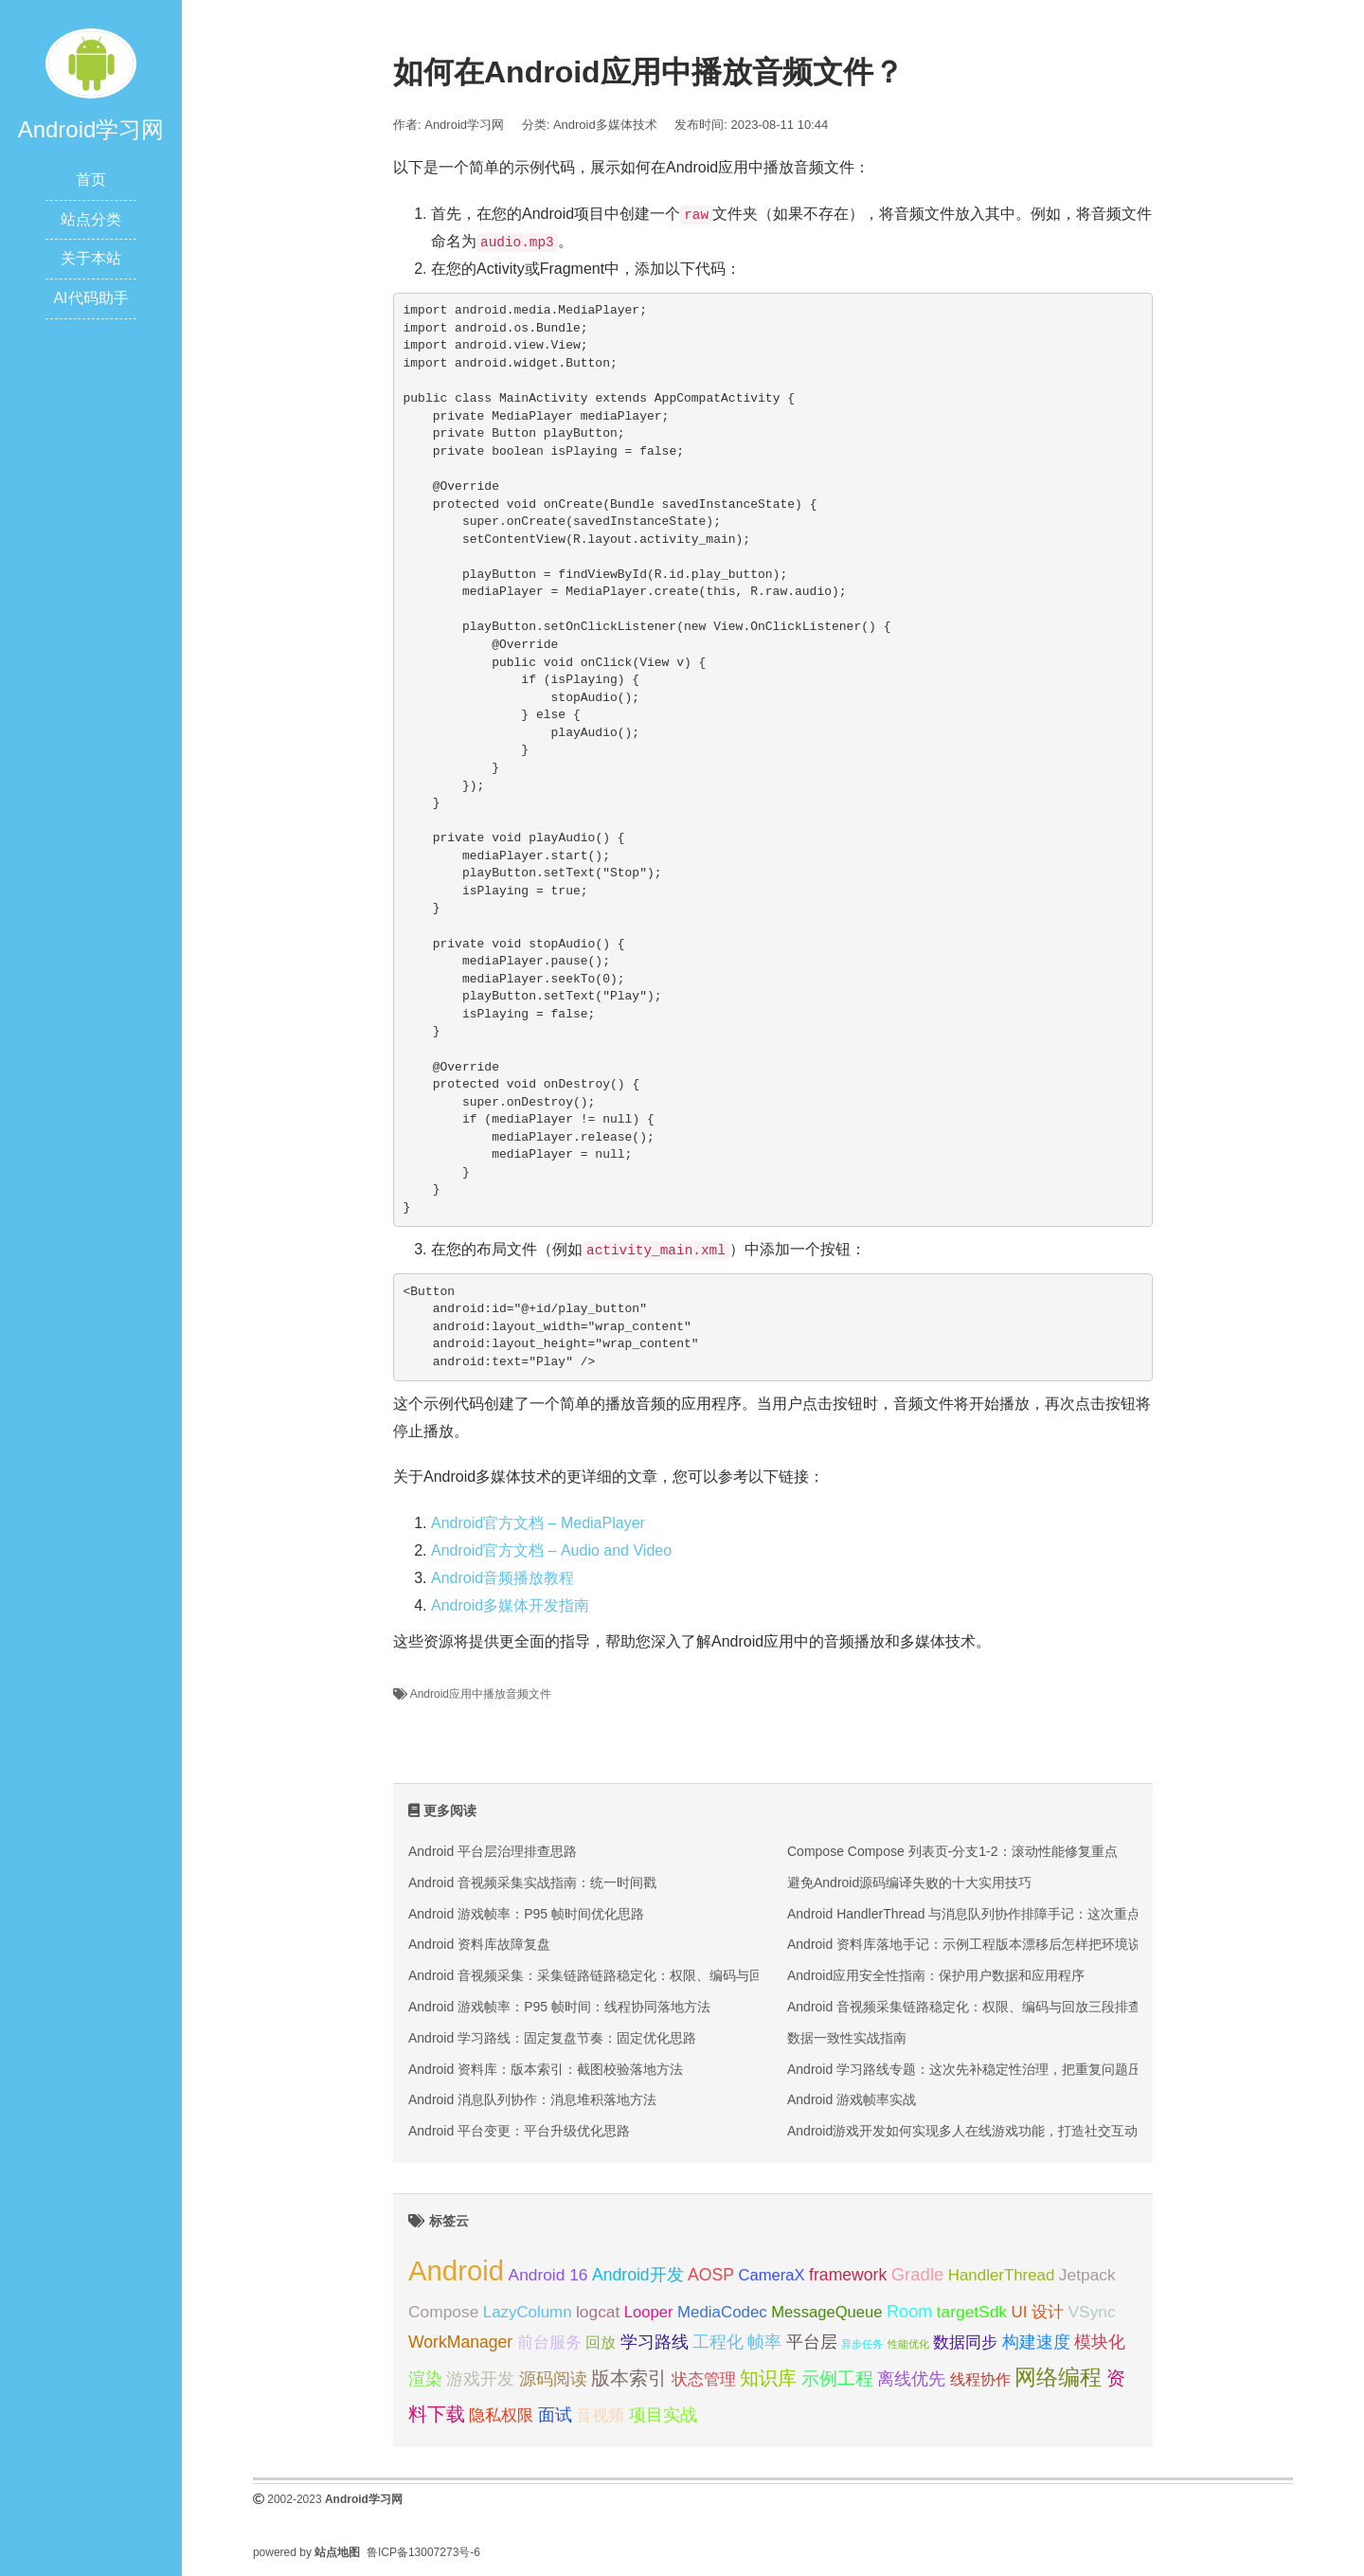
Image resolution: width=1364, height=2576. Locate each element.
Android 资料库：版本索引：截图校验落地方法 (545, 2069)
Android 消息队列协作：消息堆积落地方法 (532, 2099)
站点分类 (91, 219)
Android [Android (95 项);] (456, 2270)
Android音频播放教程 (502, 1578)
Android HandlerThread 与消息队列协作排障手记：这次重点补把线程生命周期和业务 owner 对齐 (1071, 1913)
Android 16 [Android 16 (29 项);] (548, 2274)
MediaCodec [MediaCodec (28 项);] (722, 2312)
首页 (91, 179)
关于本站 (91, 258)
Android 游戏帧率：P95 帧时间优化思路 (526, 1913)
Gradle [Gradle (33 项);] (917, 2274)
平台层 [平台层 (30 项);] (811, 2342)
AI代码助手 (90, 298)
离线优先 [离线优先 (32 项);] (911, 2378)
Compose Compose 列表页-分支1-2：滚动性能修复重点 (952, 1851)
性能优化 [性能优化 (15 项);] (908, 2344)
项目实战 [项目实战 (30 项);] (663, 2414)
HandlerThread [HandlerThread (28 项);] (1001, 2275)
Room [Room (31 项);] (909, 2311)
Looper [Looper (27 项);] (648, 2312)
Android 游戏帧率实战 (851, 2099)
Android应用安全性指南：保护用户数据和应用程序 (936, 1975)
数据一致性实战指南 (846, 2037)
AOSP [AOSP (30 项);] (711, 2274)
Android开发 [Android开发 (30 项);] (638, 2274)
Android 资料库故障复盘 (479, 1944)
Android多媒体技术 (605, 124)
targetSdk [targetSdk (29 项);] (972, 2311)
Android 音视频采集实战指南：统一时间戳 (532, 1882)
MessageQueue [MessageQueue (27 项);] (826, 2312)
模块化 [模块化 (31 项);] (1099, 2342)
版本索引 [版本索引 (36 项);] (629, 2378)
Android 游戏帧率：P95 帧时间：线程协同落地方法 (559, 2006)
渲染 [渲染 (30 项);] (425, 2378)
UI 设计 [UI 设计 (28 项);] (1038, 2312)
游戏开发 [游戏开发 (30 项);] (480, 2378)
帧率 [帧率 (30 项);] (764, 2342)
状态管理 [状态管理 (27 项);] (704, 2379)
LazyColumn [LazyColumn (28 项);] (527, 2312)
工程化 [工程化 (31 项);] (718, 2342)
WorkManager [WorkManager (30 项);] (460, 2342)
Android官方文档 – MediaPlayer (538, 1523)
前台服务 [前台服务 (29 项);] (549, 2342)
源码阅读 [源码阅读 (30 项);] (553, 2378)
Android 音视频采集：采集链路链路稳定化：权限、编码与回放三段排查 (618, 1975)
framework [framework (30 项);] (848, 2274)
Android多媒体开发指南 (510, 1605)
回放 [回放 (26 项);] (600, 2342)
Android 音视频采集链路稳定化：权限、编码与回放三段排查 (964, 2006)
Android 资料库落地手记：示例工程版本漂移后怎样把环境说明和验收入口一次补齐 (1030, 1944)
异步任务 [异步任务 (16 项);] (862, 2344)
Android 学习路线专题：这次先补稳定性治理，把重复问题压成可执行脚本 (1004, 2069)
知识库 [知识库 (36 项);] (768, 2378)
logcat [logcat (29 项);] (597, 2311)
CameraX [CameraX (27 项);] (771, 2275)
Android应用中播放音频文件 (480, 1694)
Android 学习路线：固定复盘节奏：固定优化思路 (552, 2037)
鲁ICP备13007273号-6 (423, 2552)
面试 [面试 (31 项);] (555, 2414)
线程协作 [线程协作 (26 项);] (980, 2378)
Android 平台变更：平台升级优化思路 (519, 2130)
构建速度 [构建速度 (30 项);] (1036, 2342)
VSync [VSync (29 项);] (1092, 2311)
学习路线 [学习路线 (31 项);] (654, 2342)
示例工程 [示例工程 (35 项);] (837, 2378)
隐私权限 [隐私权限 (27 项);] (501, 2415)
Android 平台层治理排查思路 (492, 1851)
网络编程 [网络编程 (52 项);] (1058, 2377)
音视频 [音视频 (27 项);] (600, 2415)
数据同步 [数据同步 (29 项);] (965, 2342)
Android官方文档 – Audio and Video (551, 1550)
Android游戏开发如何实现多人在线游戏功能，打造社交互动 (962, 2130)
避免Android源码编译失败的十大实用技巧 (909, 1882)
